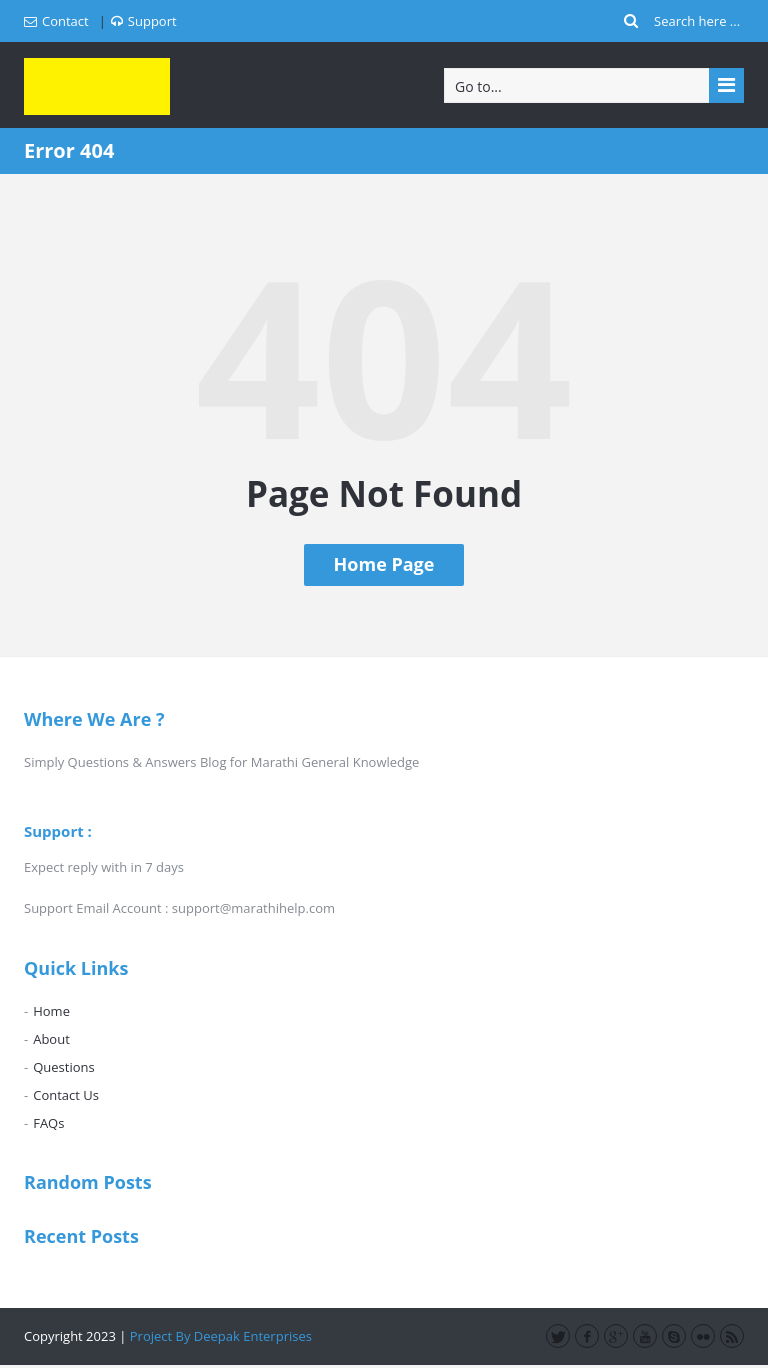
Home (51, 1011)
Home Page (384, 564)
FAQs (48, 1123)
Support (144, 21)
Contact (56, 21)
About (51, 1039)
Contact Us (66, 1095)
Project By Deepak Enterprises (221, 1336)
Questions (63, 1067)
